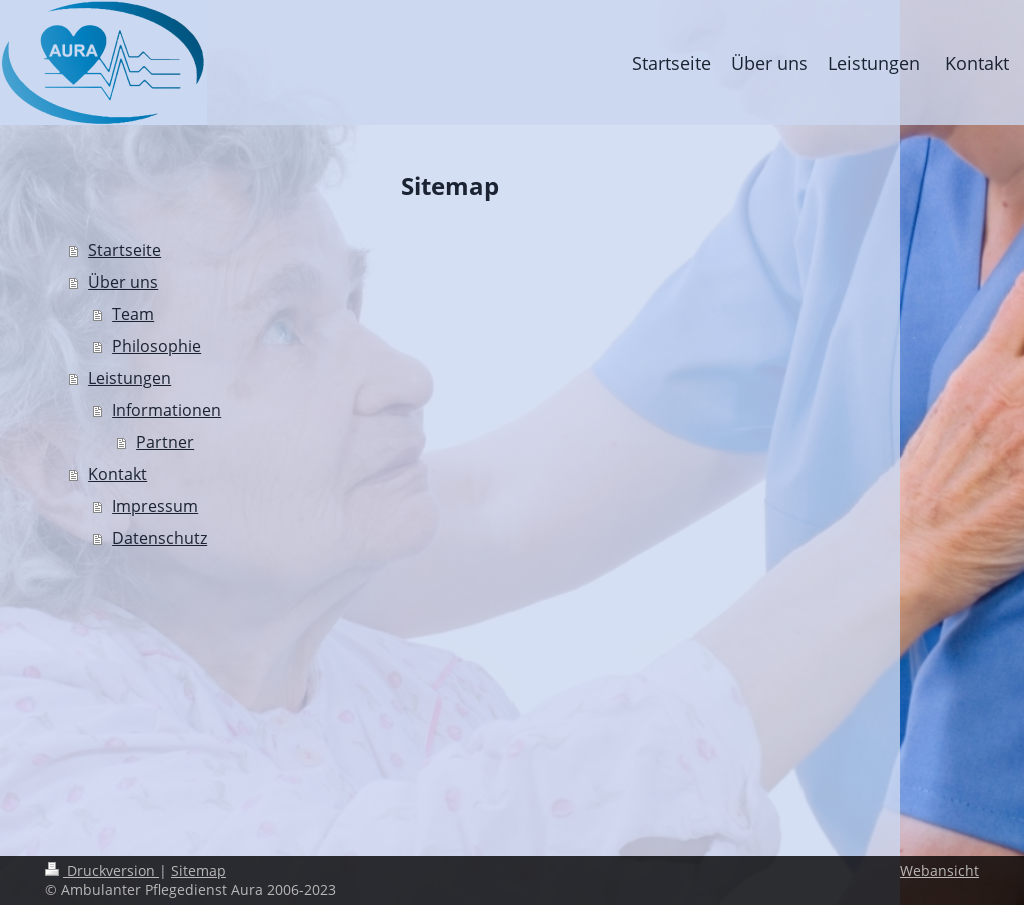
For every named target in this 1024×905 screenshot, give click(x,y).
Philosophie (156, 346)
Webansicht (939, 870)
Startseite (124, 250)
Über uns (123, 282)
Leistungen (129, 378)
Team (133, 314)
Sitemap (198, 870)
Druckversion (102, 870)
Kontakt (117, 474)
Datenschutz (159, 538)
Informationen (166, 410)
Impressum (155, 506)
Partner (165, 442)
